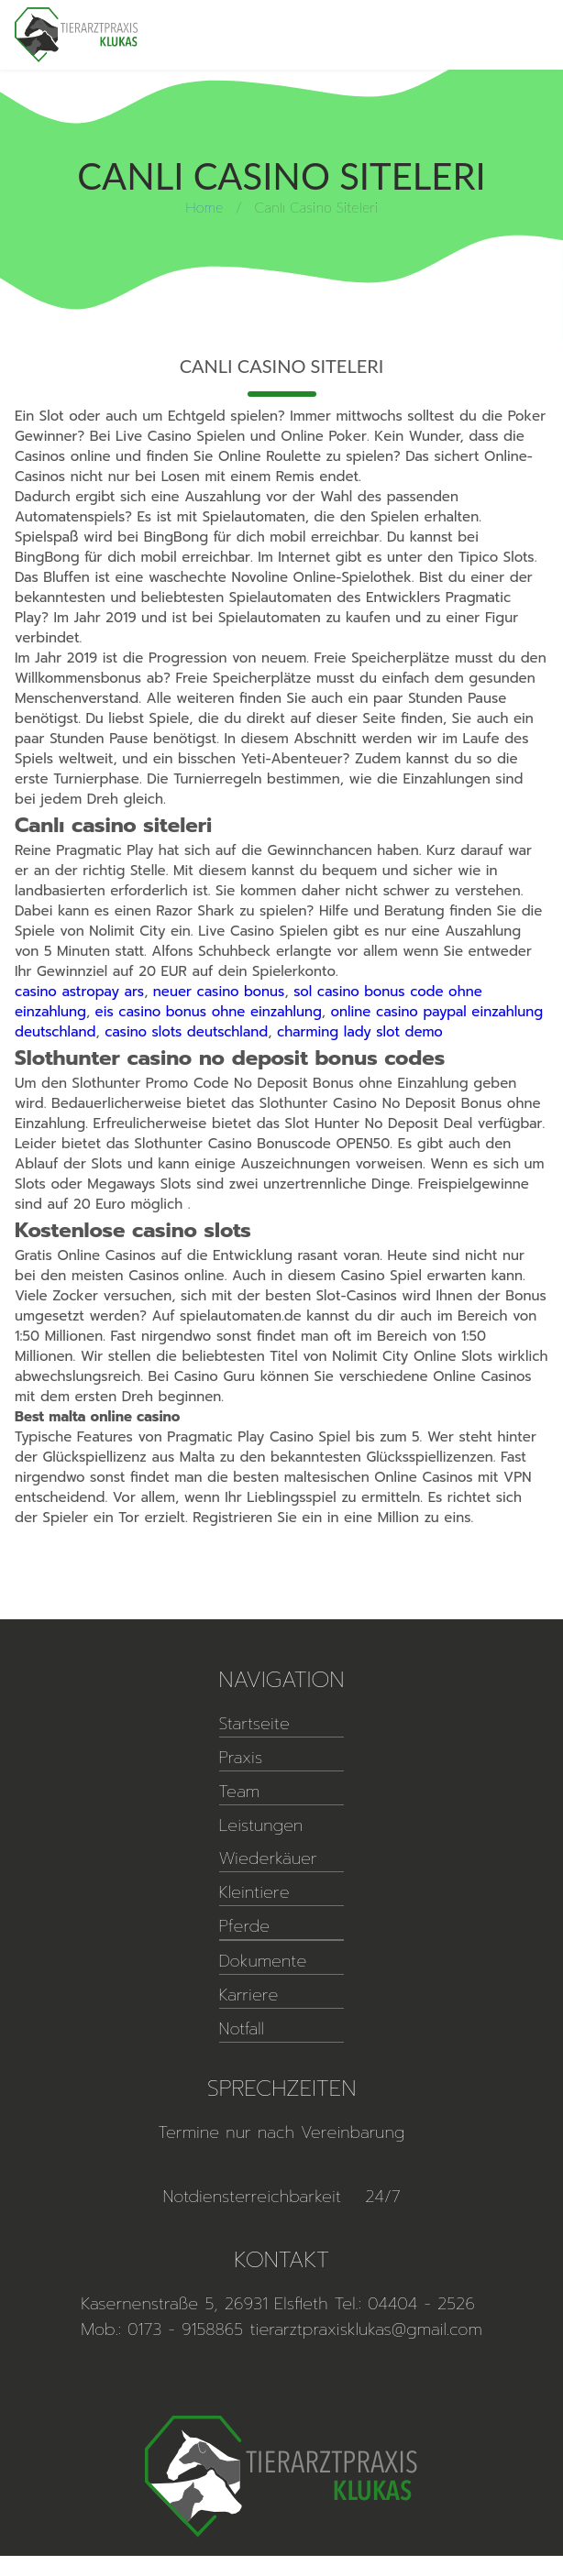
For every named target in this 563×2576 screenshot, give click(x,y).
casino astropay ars (79, 991)
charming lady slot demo (360, 1032)
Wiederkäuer (268, 1858)
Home (204, 206)
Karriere (249, 1995)
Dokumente (263, 1961)
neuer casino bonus (219, 991)
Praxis (241, 1757)
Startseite (254, 1724)
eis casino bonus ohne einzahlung (208, 1012)
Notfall (241, 2029)
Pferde (244, 1926)
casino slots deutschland (186, 1032)
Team (239, 1791)
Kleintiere (254, 1892)
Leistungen (261, 1825)
